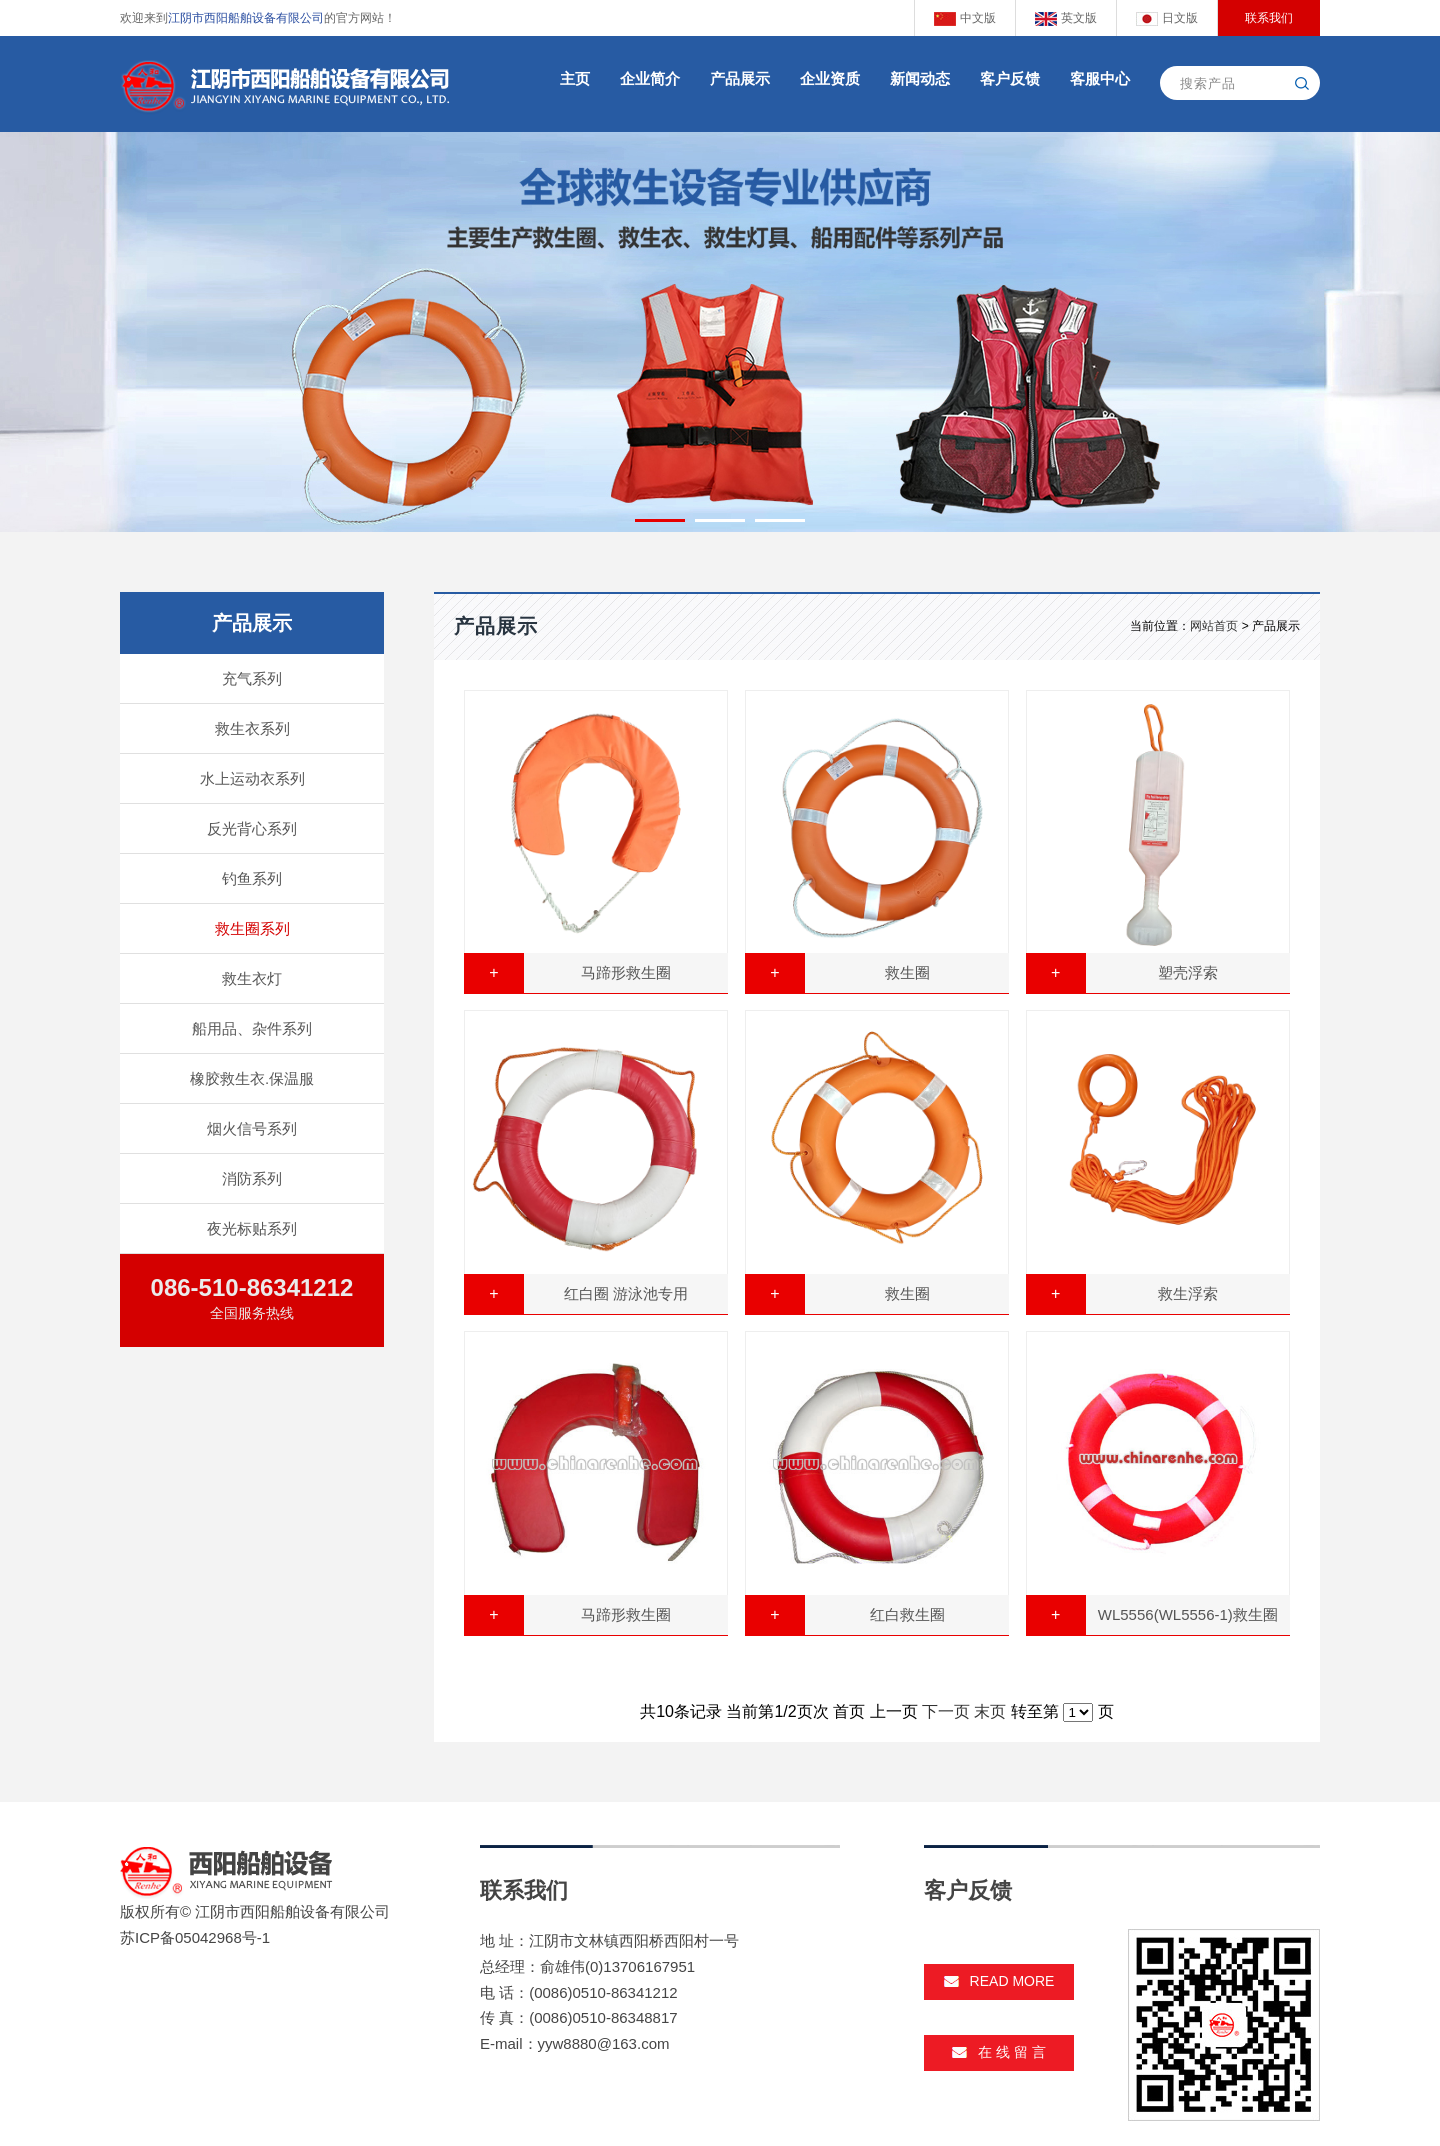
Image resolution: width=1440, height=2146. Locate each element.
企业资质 (830, 78)
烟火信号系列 (252, 1128)
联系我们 (1269, 18)
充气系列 (252, 678)
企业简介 (650, 78)
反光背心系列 (252, 828)
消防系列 (252, 1178)
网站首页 (1214, 626)
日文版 (1166, 18)
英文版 (1065, 18)
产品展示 (740, 78)
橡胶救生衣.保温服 (252, 1078)
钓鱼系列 (252, 878)
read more (999, 1981)
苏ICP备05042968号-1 (195, 1937)
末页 (990, 1711)
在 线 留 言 (999, 2052)
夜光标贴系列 (252, 1228)
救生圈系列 (252, 928)
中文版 (964, 18)
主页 (575, 78)
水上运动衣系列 (252, 778)
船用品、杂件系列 (252, 1028)
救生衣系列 (252, 728)
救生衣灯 (252, 978)
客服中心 (1100, 78)
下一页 (946, 1711)
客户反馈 (1010, 78)
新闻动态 (920, 78)
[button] (660, 520)
